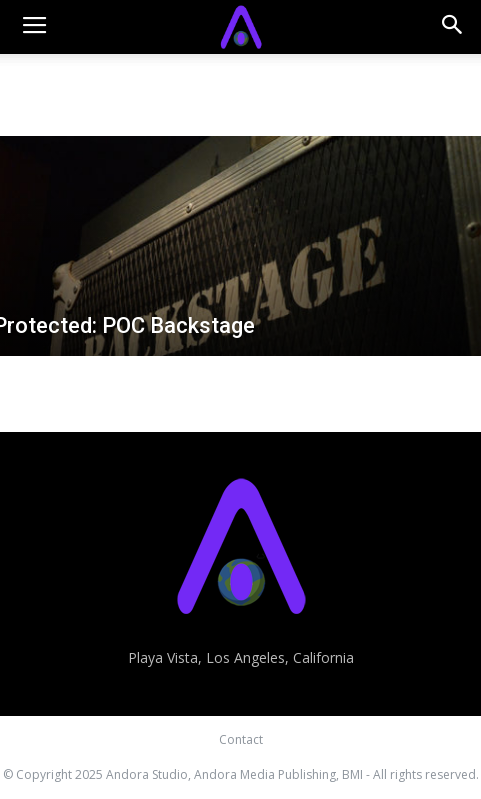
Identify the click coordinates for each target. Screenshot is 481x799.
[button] (453, 27)
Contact (241, 739)
